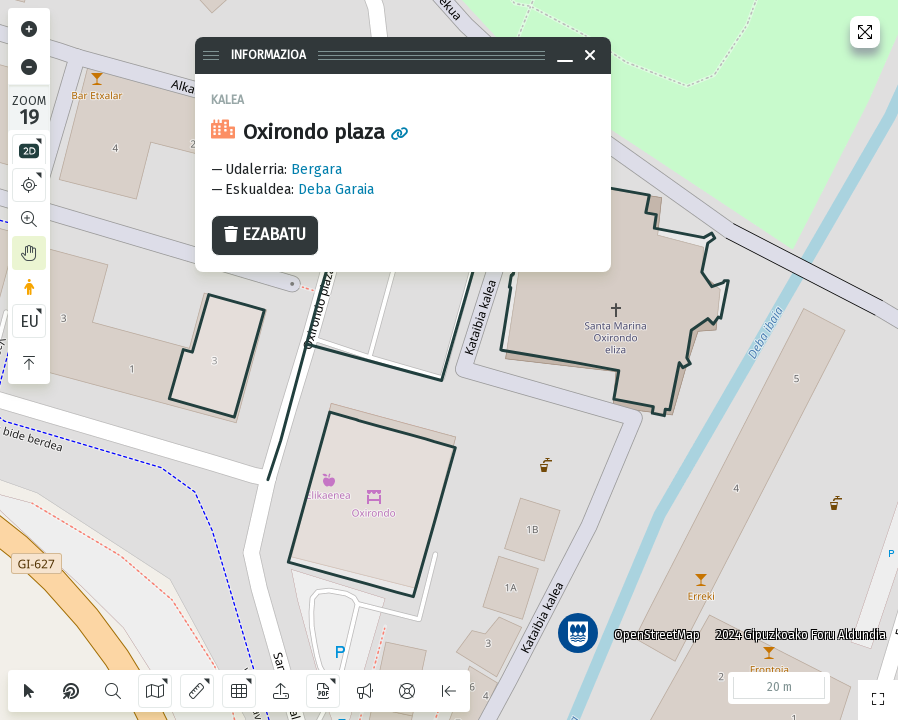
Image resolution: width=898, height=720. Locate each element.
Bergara (316, 169)
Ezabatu (265, 234)
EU (29, 321)
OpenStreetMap (657, 635)
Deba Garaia (336, 189)
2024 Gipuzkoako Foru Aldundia (801, 635)
